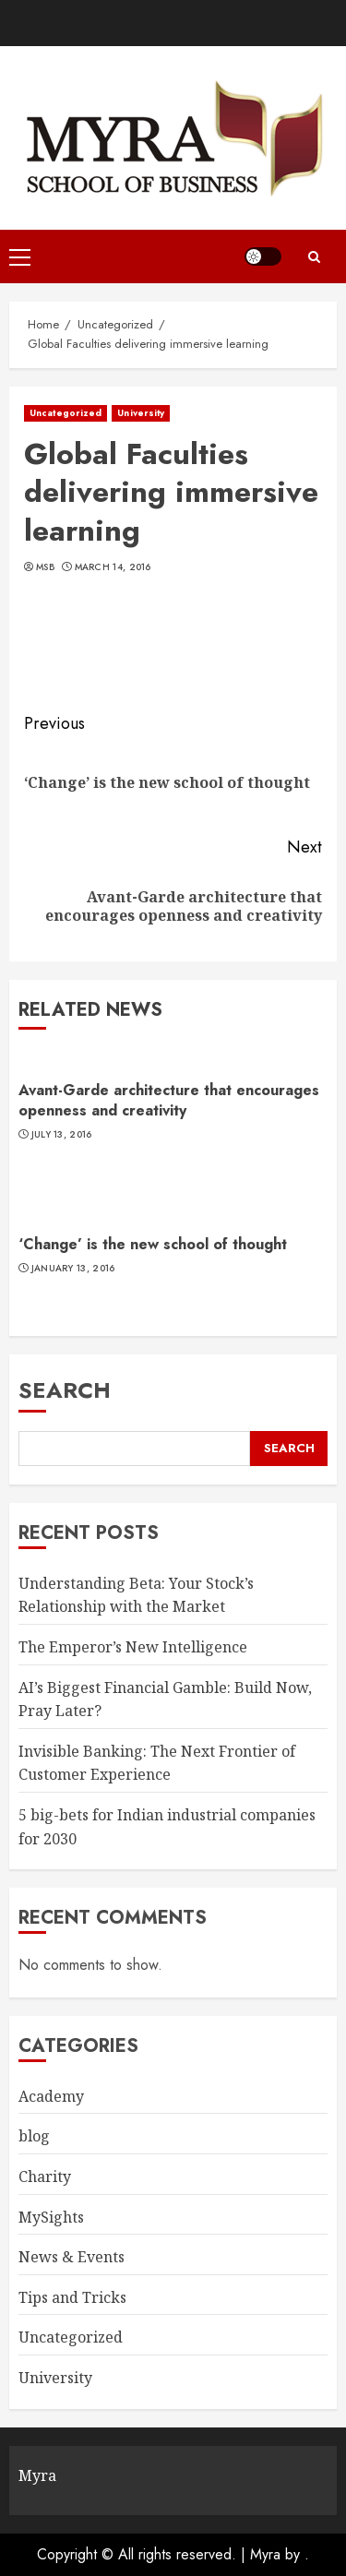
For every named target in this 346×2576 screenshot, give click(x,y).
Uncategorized (65, 413)
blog (34, 2136)
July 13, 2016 (61, 1134)
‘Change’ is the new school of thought (152, 1244)
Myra (265, 2554)
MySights (51, 2217)
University (140, 413)
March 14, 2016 (113, 567)
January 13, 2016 (73, 1268)
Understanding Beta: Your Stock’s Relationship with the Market (136, 1595)
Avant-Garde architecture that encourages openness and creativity (168, 1100)
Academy (51, 2096)
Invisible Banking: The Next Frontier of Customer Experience (156, 1763)
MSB (45, 567)
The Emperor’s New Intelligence (132, 1647)
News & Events (71, 2257)
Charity (44, 2176)
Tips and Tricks (72, 2297)
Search (64, 1390)
